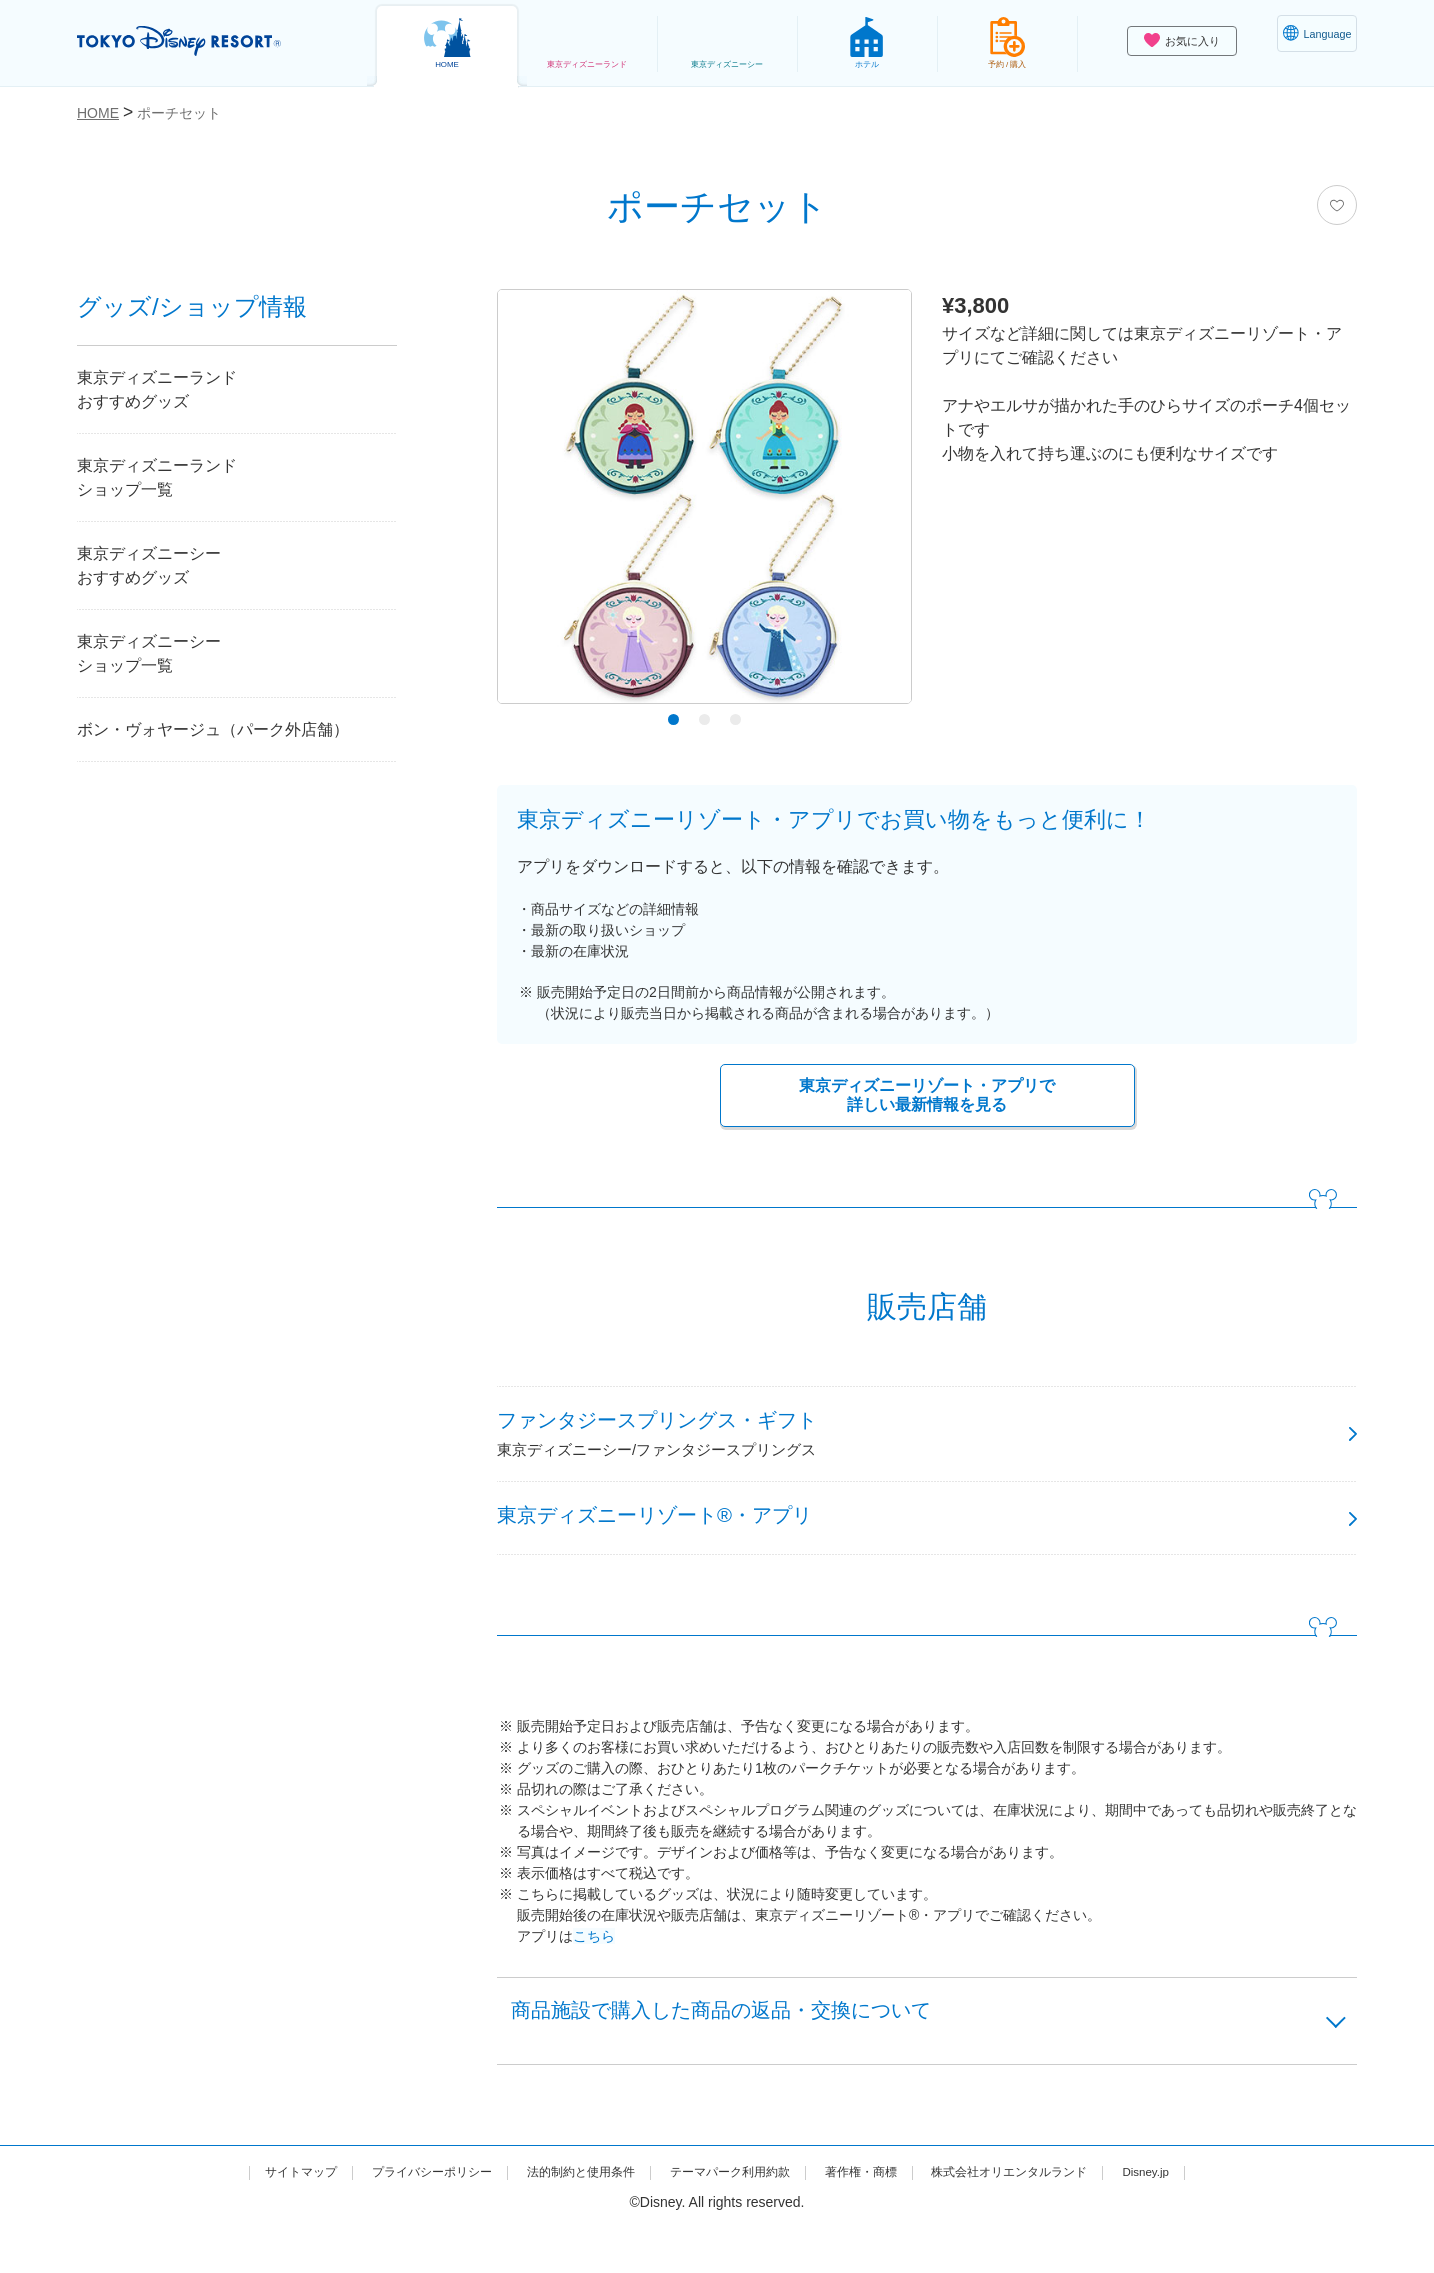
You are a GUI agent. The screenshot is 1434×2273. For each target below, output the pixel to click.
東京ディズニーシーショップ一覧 (149, 653)
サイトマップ (248, 2216)
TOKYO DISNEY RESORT (205, 41)
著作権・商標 (878, 2216)
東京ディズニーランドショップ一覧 (157, 477)
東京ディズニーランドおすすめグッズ (157, 389)
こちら (594, 1967)
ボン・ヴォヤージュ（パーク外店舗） (213, 729)
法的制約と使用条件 (563, 2216)
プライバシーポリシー (395, 2216)
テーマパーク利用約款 (731, 2216)
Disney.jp (1199, 2216)
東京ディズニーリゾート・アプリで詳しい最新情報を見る (927, 1098)
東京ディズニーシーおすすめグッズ (149, 565)
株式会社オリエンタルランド (1046, 2216)
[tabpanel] (704, 501)
